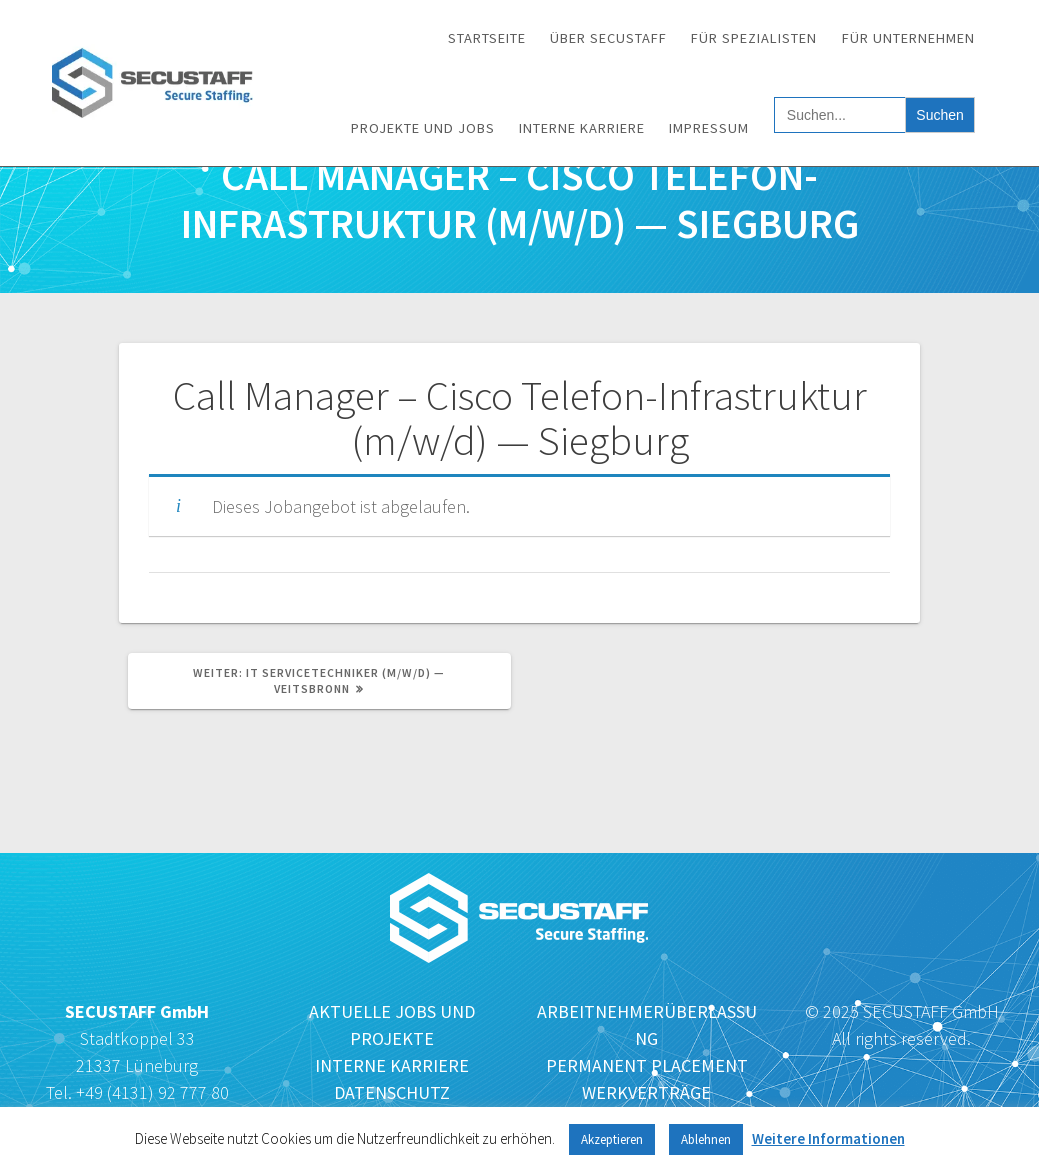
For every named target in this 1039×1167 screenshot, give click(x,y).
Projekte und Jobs (423, 128)
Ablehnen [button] (706, 1139)
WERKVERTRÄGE (646, 1092)
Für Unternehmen (908, 38)
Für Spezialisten (754, 38)
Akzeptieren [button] (612, 1139)
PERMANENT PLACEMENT (647, 1065)
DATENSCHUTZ (392, 1092)
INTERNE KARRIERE (392, 1065)
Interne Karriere (582, 128)
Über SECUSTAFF (608, 38)
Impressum (709, 128)
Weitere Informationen (828, 1138)
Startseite (487, 38)
